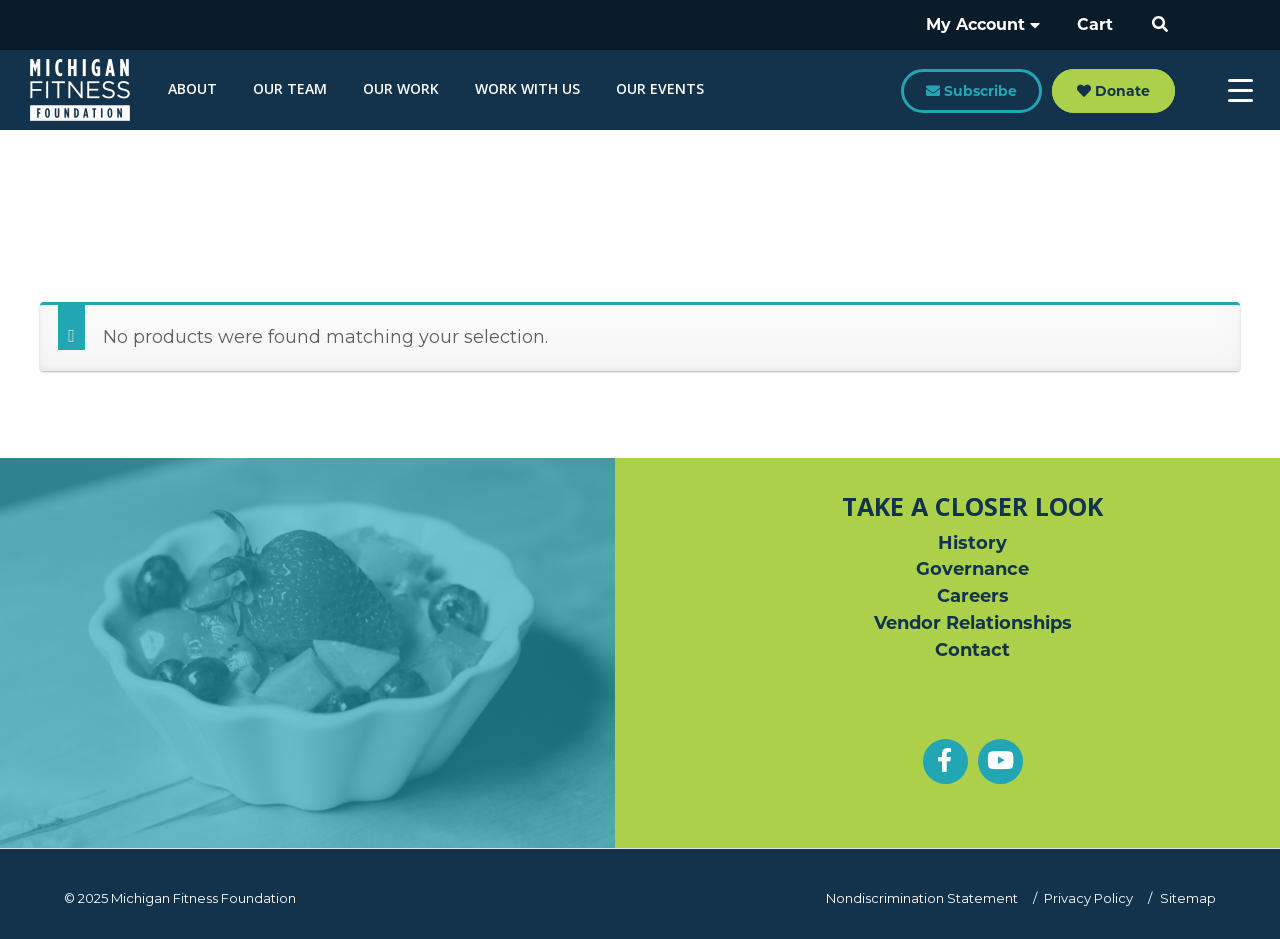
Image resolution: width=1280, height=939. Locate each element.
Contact (972, 651)
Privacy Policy (1090, 898)
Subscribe (971, 91)
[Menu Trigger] (1240, 90)
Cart (1098, 24)
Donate (1113, 91)
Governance (972, 570)
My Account (991, 24)
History (972, 543)
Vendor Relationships (973, 624)
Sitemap (1188, 898)
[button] (1161, 25)
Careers (973, 597)
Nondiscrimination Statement (924, 898)
